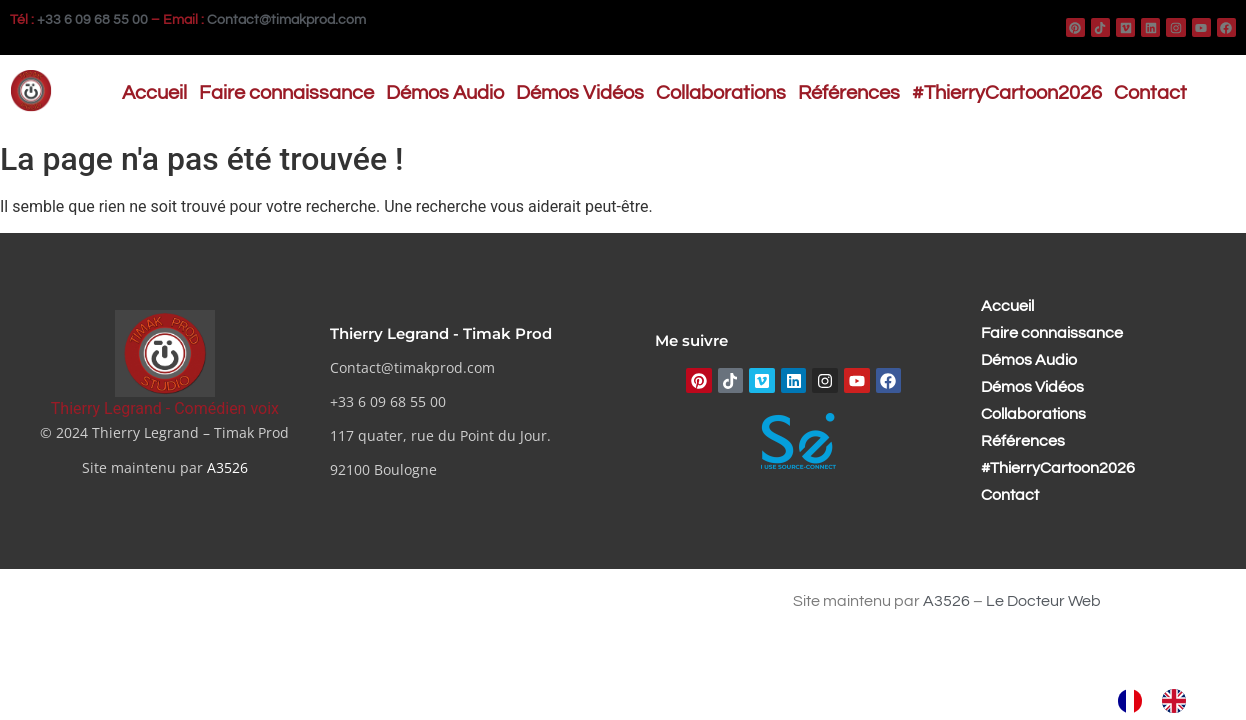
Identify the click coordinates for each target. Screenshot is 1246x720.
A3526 (227, 467)
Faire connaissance (286, 93)
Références (849, 93)
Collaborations (721, 93)
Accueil (154, 93)
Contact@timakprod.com (286, 20)
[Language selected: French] (1162, 701)
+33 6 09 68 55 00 (92, 20)
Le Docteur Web (1043, 601)
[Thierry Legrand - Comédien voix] (165, 353)
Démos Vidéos (580, 93)
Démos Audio (445, 93)
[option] (1179, 701)
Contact (1150, 93)
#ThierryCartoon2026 (1007, 93)
